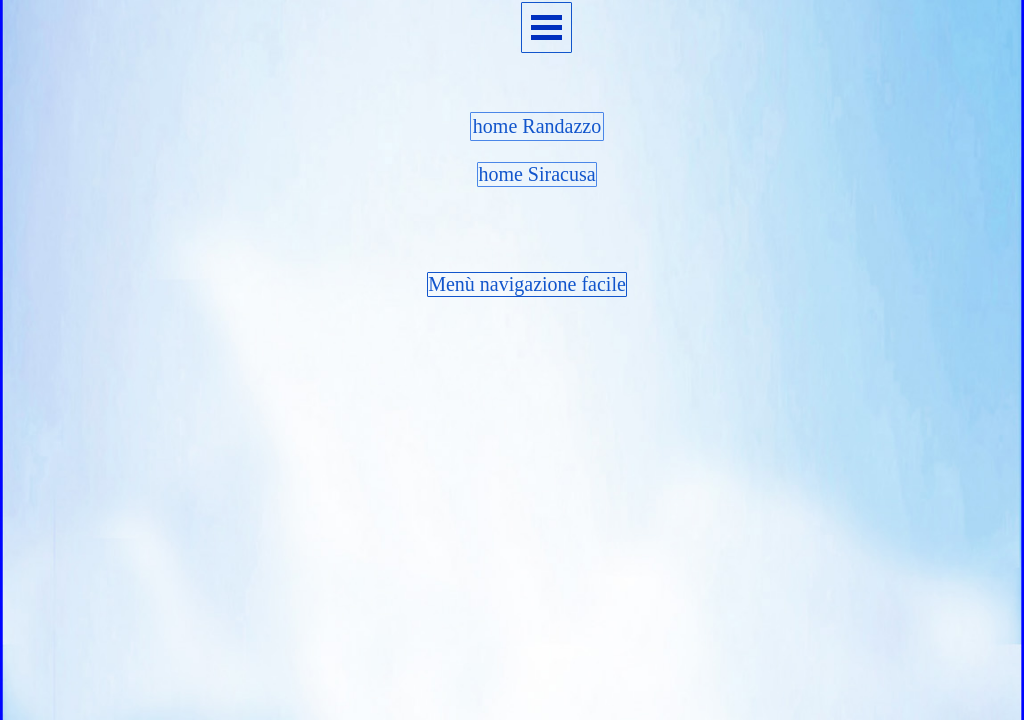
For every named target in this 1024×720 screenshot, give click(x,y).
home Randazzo (537, 126)
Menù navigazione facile (527, 284)
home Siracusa (536, 174)
